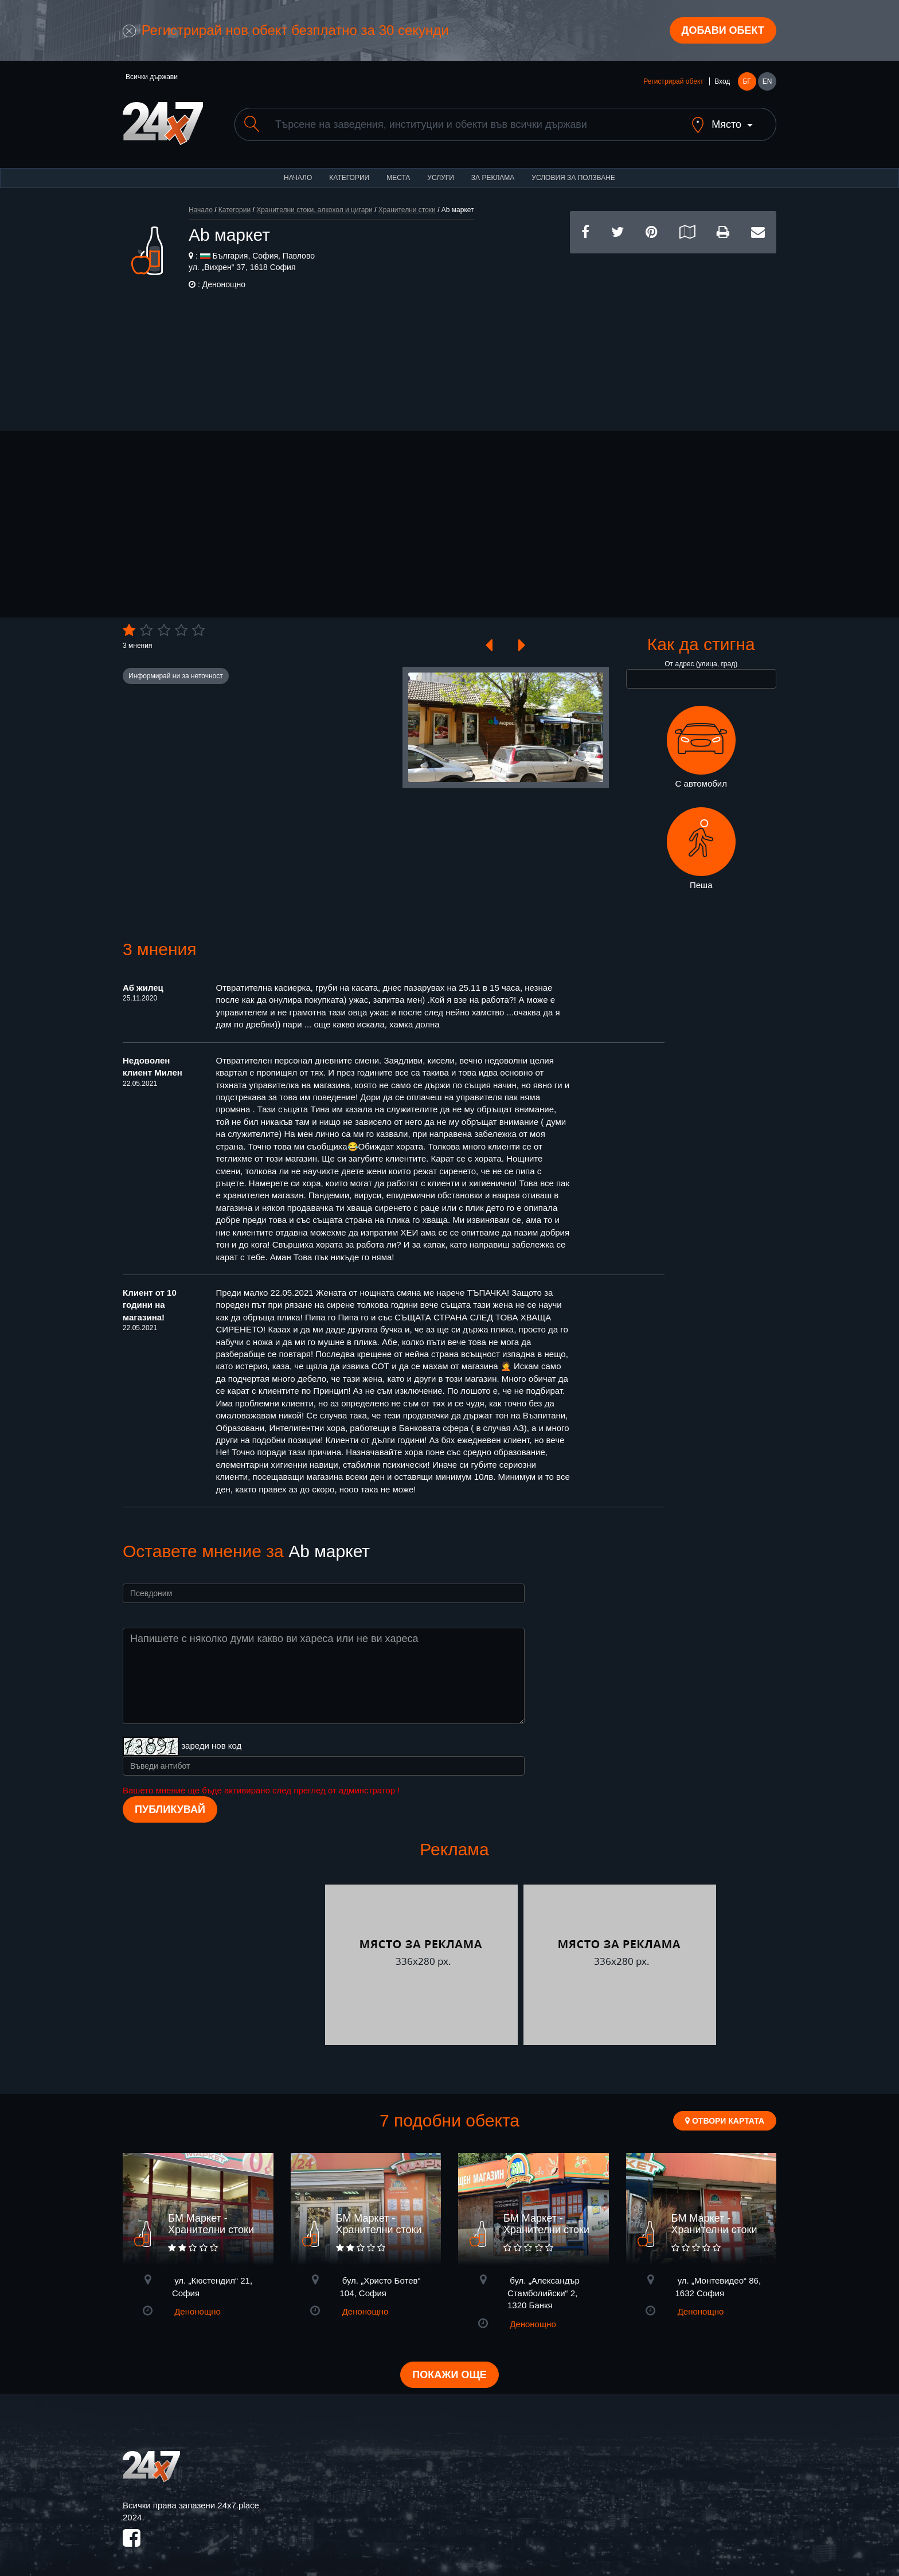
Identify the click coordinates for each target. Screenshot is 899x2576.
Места (398, 178)
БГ (746, 81)
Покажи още (449, 2374)
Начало (298, 178)
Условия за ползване (573, 178)
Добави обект (723, 30)
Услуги (440, 178)
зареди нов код (211, 1745)
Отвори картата (724, 2120)
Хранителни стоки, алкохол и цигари (314, 210)
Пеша (701, 848)
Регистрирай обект (673, 81)
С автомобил (701, 747)
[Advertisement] (673, 333)
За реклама (492, 178)
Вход (722, 81)
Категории (349, 178)
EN (767, 81)
